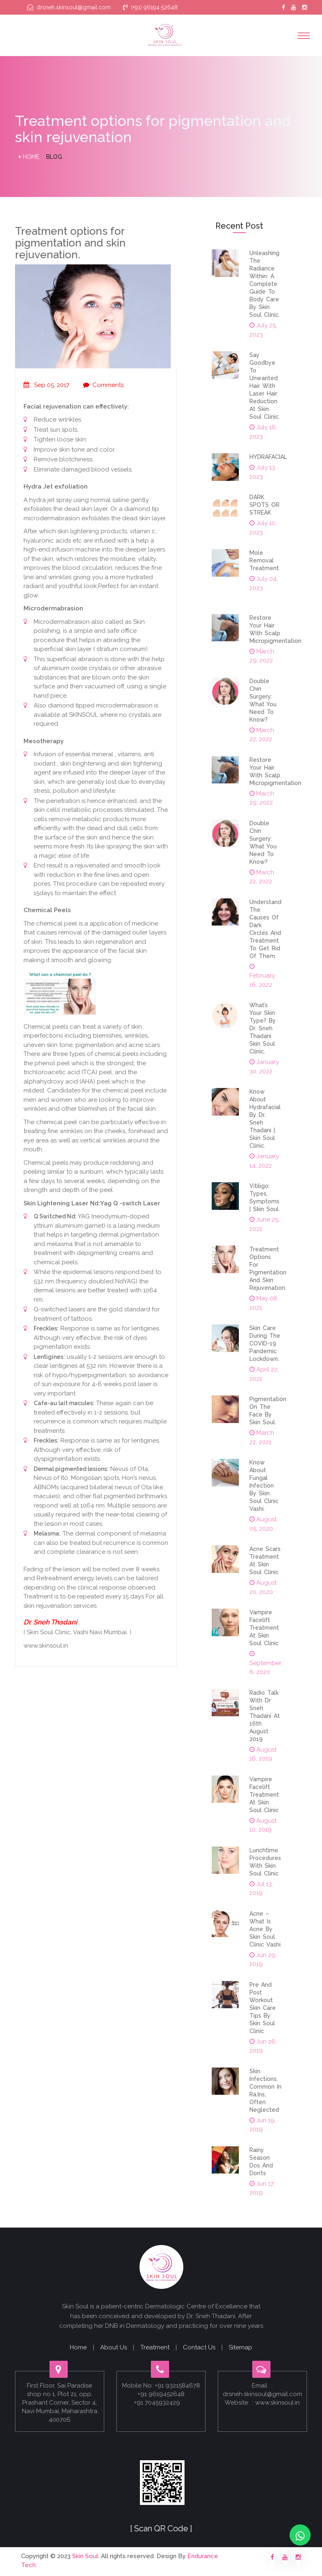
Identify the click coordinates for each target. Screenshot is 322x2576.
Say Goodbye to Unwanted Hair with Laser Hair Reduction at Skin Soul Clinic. (264, 386)
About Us (113, 2347)
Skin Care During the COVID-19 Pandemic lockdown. (264, 1343)
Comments (103, 385)
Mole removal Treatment (264, 560)
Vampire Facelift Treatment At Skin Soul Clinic (264, 1627)
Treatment (155, 2347)
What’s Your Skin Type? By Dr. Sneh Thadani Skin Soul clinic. (262, 1028)
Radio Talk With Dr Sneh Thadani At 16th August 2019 (264, 1715)
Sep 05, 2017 (46, 385)
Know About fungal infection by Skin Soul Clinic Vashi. (264, 1485)
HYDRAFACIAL (268, 457)
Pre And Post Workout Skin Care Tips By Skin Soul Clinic (262, 2007)
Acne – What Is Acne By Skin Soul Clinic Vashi (265, 1929)
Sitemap (240, 2347)
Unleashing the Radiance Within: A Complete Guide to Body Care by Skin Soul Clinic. (264, 284)
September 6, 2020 (265, 1663)
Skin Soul (85, 2556)
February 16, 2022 (262, 975)
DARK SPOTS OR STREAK (264, 505)
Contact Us (199, 2347)
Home (29, 157)
